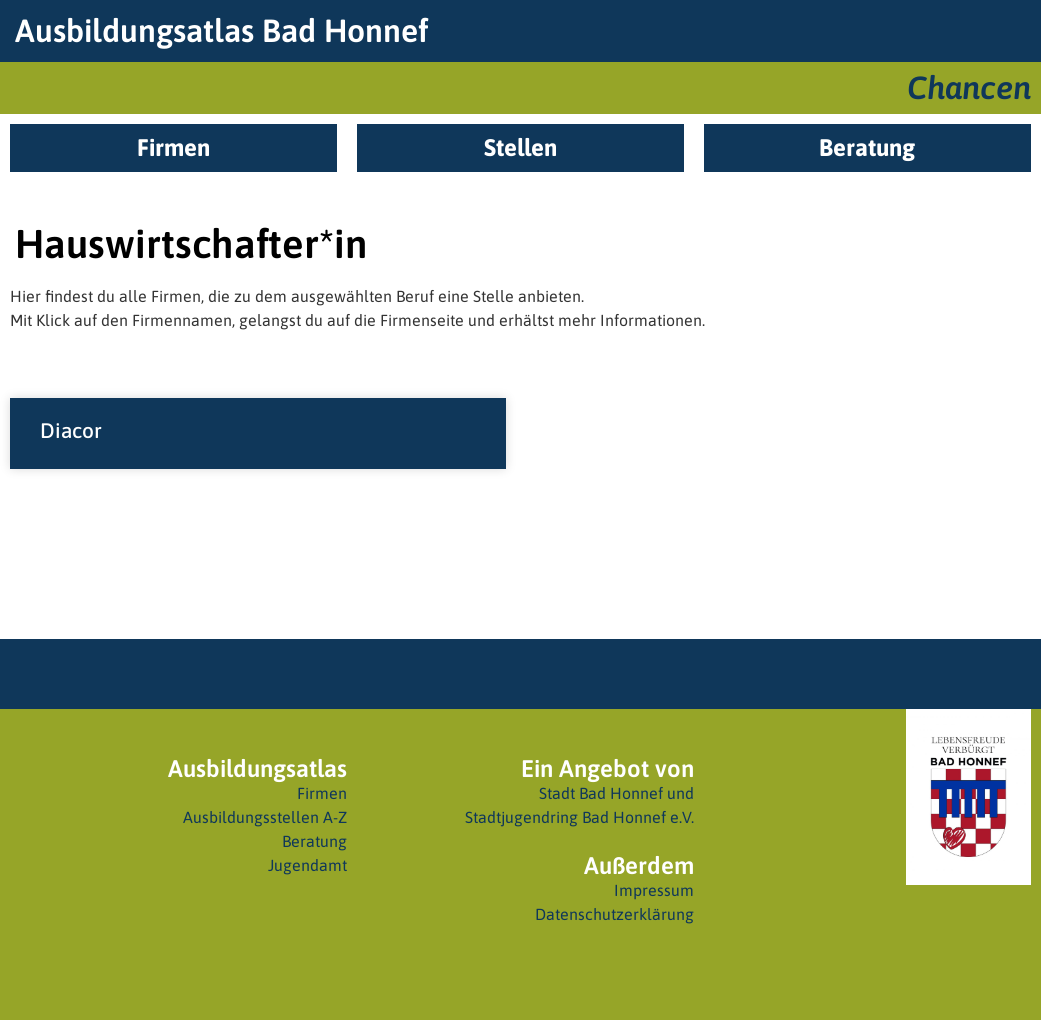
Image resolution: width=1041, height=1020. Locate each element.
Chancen (969, 87)
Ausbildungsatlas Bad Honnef (221, 30)
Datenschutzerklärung (614, 914)
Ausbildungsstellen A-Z (265, 817)
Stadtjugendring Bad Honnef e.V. (579, 817)
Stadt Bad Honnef (601, 793)
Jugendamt (307, 865)
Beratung (314, 841)
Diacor (71, 430)
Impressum (654, 890)
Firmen (322, 793)
